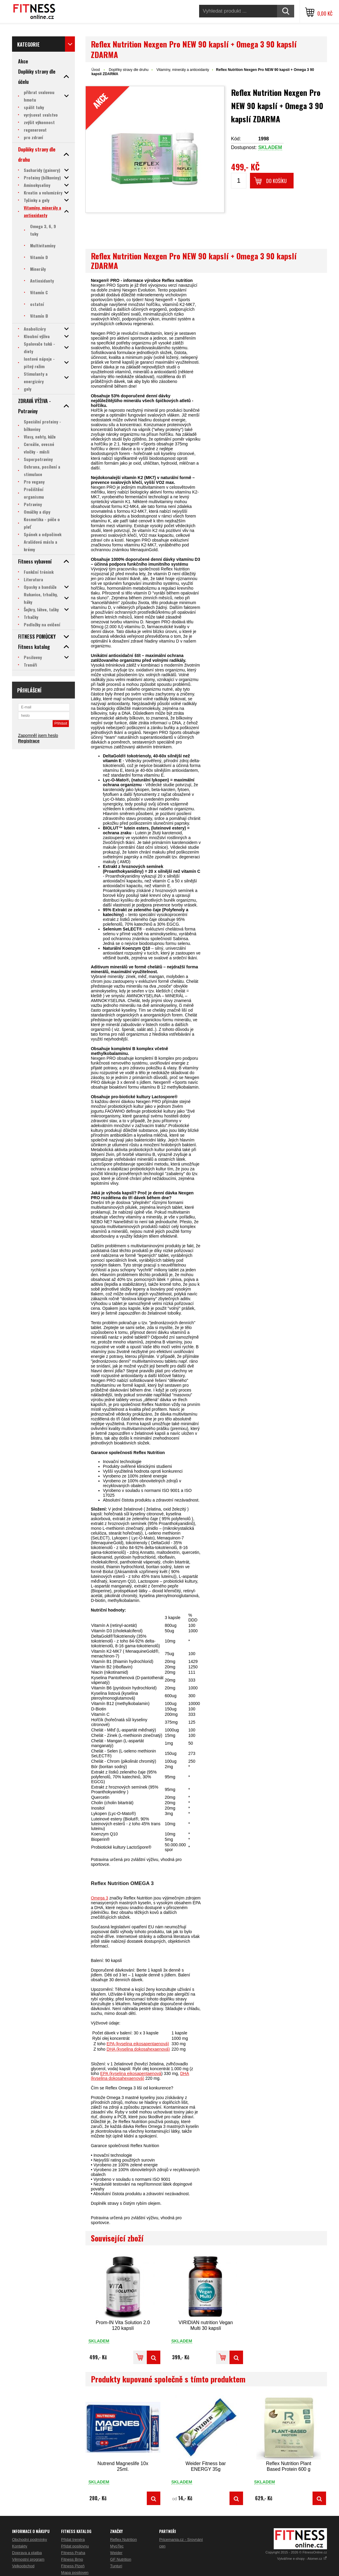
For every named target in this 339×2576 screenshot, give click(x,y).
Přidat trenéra (73, 2539)
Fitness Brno (72, 2559)
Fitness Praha (73, 2552)
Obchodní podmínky (29, 2539)
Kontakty (19, 2546)
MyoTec (117, 2546)
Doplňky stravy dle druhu (129, 70)
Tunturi (116, 2566)
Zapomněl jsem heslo (38, 735)
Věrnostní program (28, 2559)
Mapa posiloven (74, 2572)
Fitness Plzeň (73, 2566)
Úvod (95, 70)
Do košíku (276, 181)
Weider (116, 2552)
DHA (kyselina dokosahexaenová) (138, 2049)
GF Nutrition (120, 2559)
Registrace (29, 740)
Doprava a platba (27, 2552)
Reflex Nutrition (123, 2539)
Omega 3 (99, 1898)
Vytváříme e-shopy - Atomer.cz (302, 2558)
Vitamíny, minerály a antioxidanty (182, 70)
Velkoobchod (23, 2566)
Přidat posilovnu (75, 2546)
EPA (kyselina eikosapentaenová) (137, 2043)
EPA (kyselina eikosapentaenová (130, 2073)
